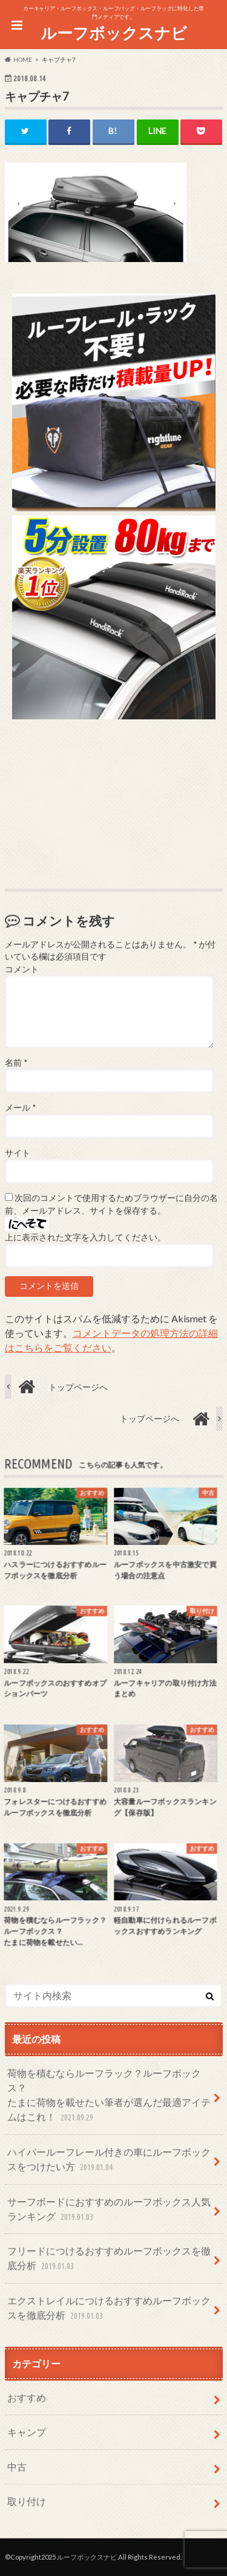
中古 (17, 2466)
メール (20, 1107)
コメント (22, 969)
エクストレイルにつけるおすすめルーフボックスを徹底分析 (109, 2309)
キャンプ (26, 2432)
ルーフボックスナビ (114, 32)
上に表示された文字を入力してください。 (85, 1237)
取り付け (26, 2501)
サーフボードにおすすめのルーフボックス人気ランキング (109, 2210)
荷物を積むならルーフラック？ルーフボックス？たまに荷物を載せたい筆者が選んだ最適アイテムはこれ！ (109, 2096)
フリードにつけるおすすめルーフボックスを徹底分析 (109, 2259)
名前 (16, 1063)
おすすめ (26, 2397)
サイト (17, 1153)
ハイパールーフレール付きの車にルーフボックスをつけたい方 (109, 2160)
